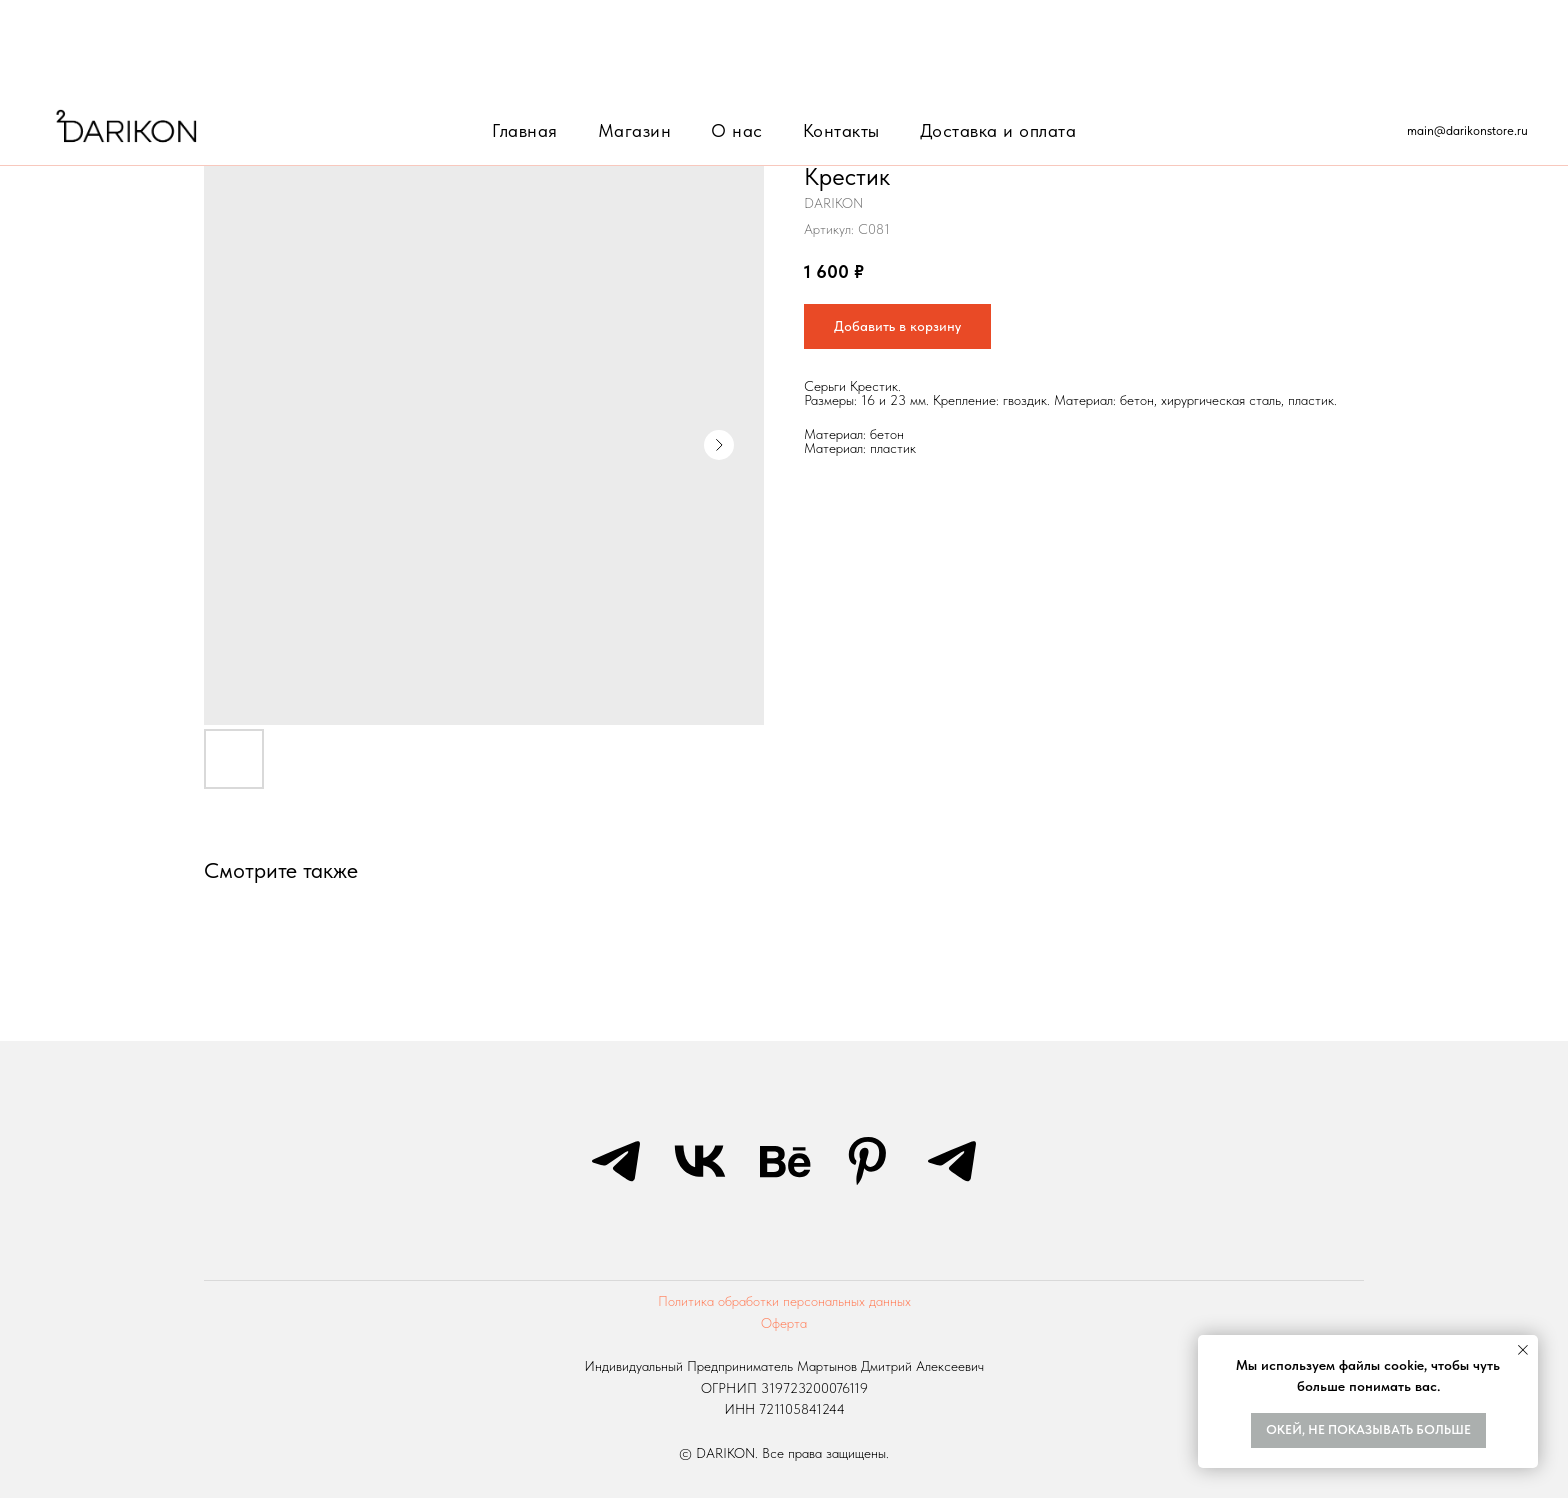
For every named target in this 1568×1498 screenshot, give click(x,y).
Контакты (841, 34)
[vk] (700, 1161)
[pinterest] (868, 1161)
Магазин (635, 34)
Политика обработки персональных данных (784, 1301)
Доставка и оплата (998, 34)
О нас (737, 34)
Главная (525, 34)
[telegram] (616, 1161)
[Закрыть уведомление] (1523, 1350)
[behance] (784, 1161)
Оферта (784, 1323)
